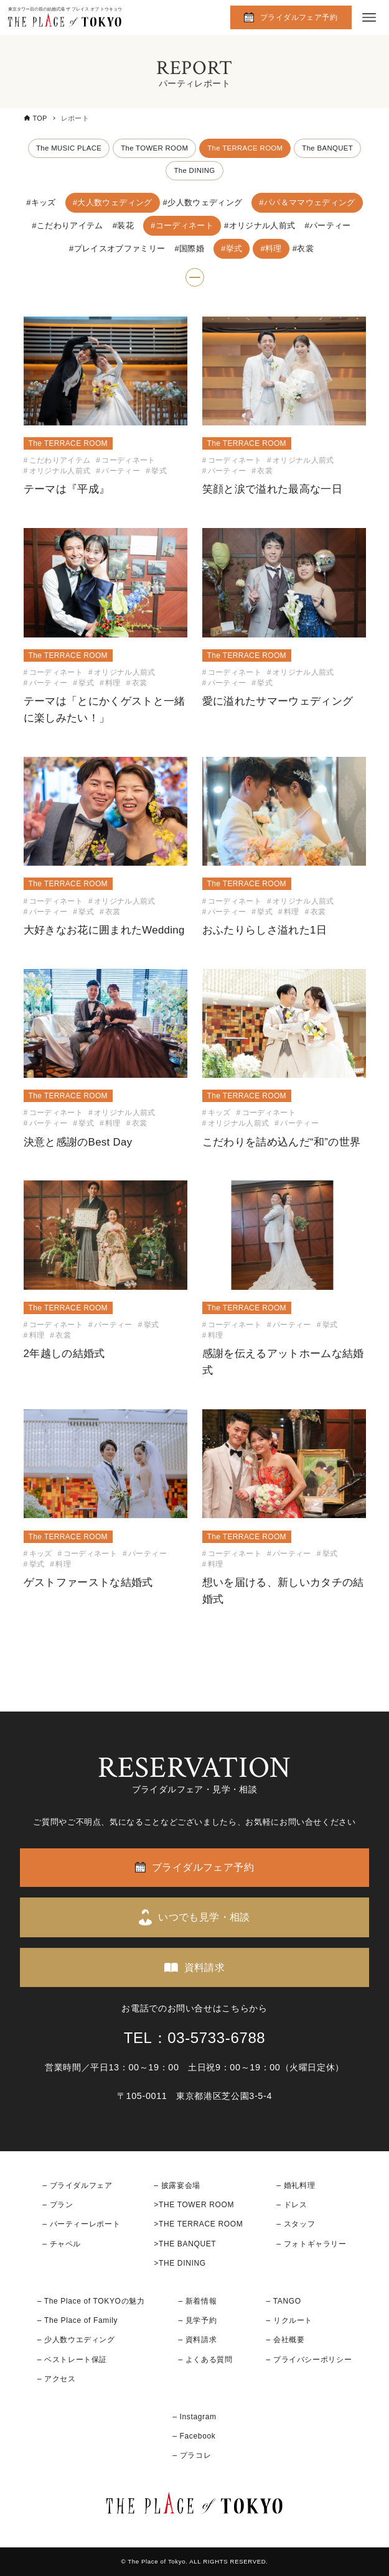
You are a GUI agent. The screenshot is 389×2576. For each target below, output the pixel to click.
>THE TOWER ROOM (194, 2205)
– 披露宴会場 (177, 2185)
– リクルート (289, 2321)
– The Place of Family (77, 2321)
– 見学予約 (197, 2321)
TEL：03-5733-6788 (195, 2037)
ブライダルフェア (81, 2185)
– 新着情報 (197, 2301)
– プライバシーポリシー (309, 2359)
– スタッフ (295, 2224)
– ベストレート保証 (72, 2359)
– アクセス (56, 2378)
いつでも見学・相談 (204, 1917)
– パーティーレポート (81, 2224)
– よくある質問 (205, 2359)
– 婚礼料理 (295, 2185)
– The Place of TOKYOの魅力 (91, 2301)
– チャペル (61, 2244)
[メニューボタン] (369, 17)
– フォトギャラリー (311, 2244)
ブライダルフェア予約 (298, 17)
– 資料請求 (197, 2340)
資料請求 (204, 1967)
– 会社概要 (285, 2340)
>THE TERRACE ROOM (198, 2224)
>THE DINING (179, 2263)
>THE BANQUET (185, 2244)
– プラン (57, 2205)
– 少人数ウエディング (76, 2340)
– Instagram (194, 2416)
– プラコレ (191, 2456)
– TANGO (283, 2301)
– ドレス (291, 2205)
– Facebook (193, 2436)
